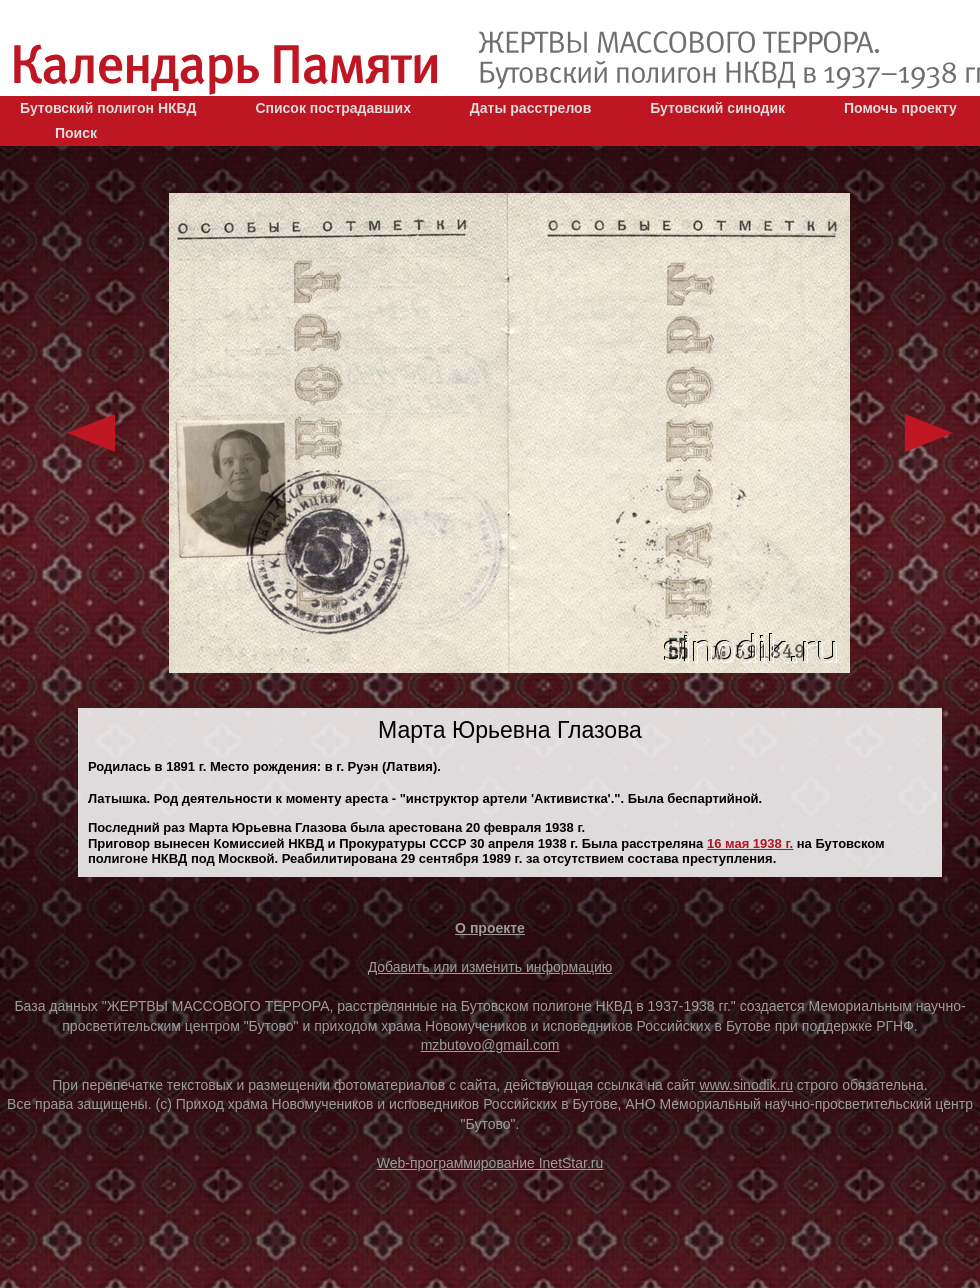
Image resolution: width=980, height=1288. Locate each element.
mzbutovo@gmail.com (490, 1045)
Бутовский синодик (717, 108)
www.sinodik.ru (746, 1085)
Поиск (76, 133)
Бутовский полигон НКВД (108, 108)
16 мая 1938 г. (750, 843)
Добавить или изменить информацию (490, 967)
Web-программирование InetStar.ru (490, 1163)
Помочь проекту (900, 108)
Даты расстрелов (530, 108)
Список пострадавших (333, 108)
